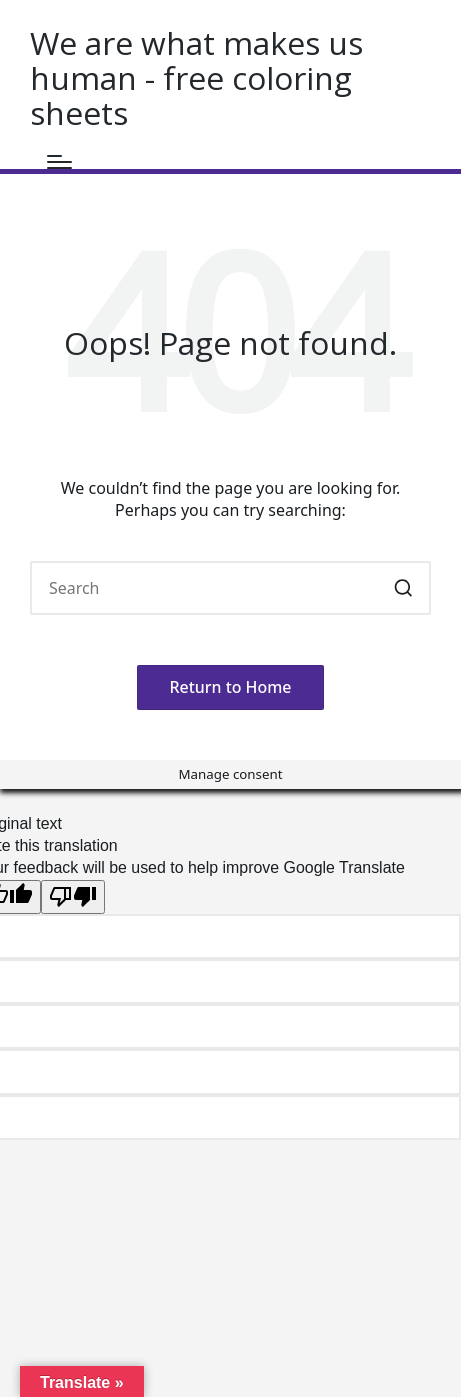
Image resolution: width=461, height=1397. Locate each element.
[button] (403, 588)
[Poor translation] (73, 897)
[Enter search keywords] (230, 588)
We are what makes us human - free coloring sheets (196, 77)
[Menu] (59, 162)
